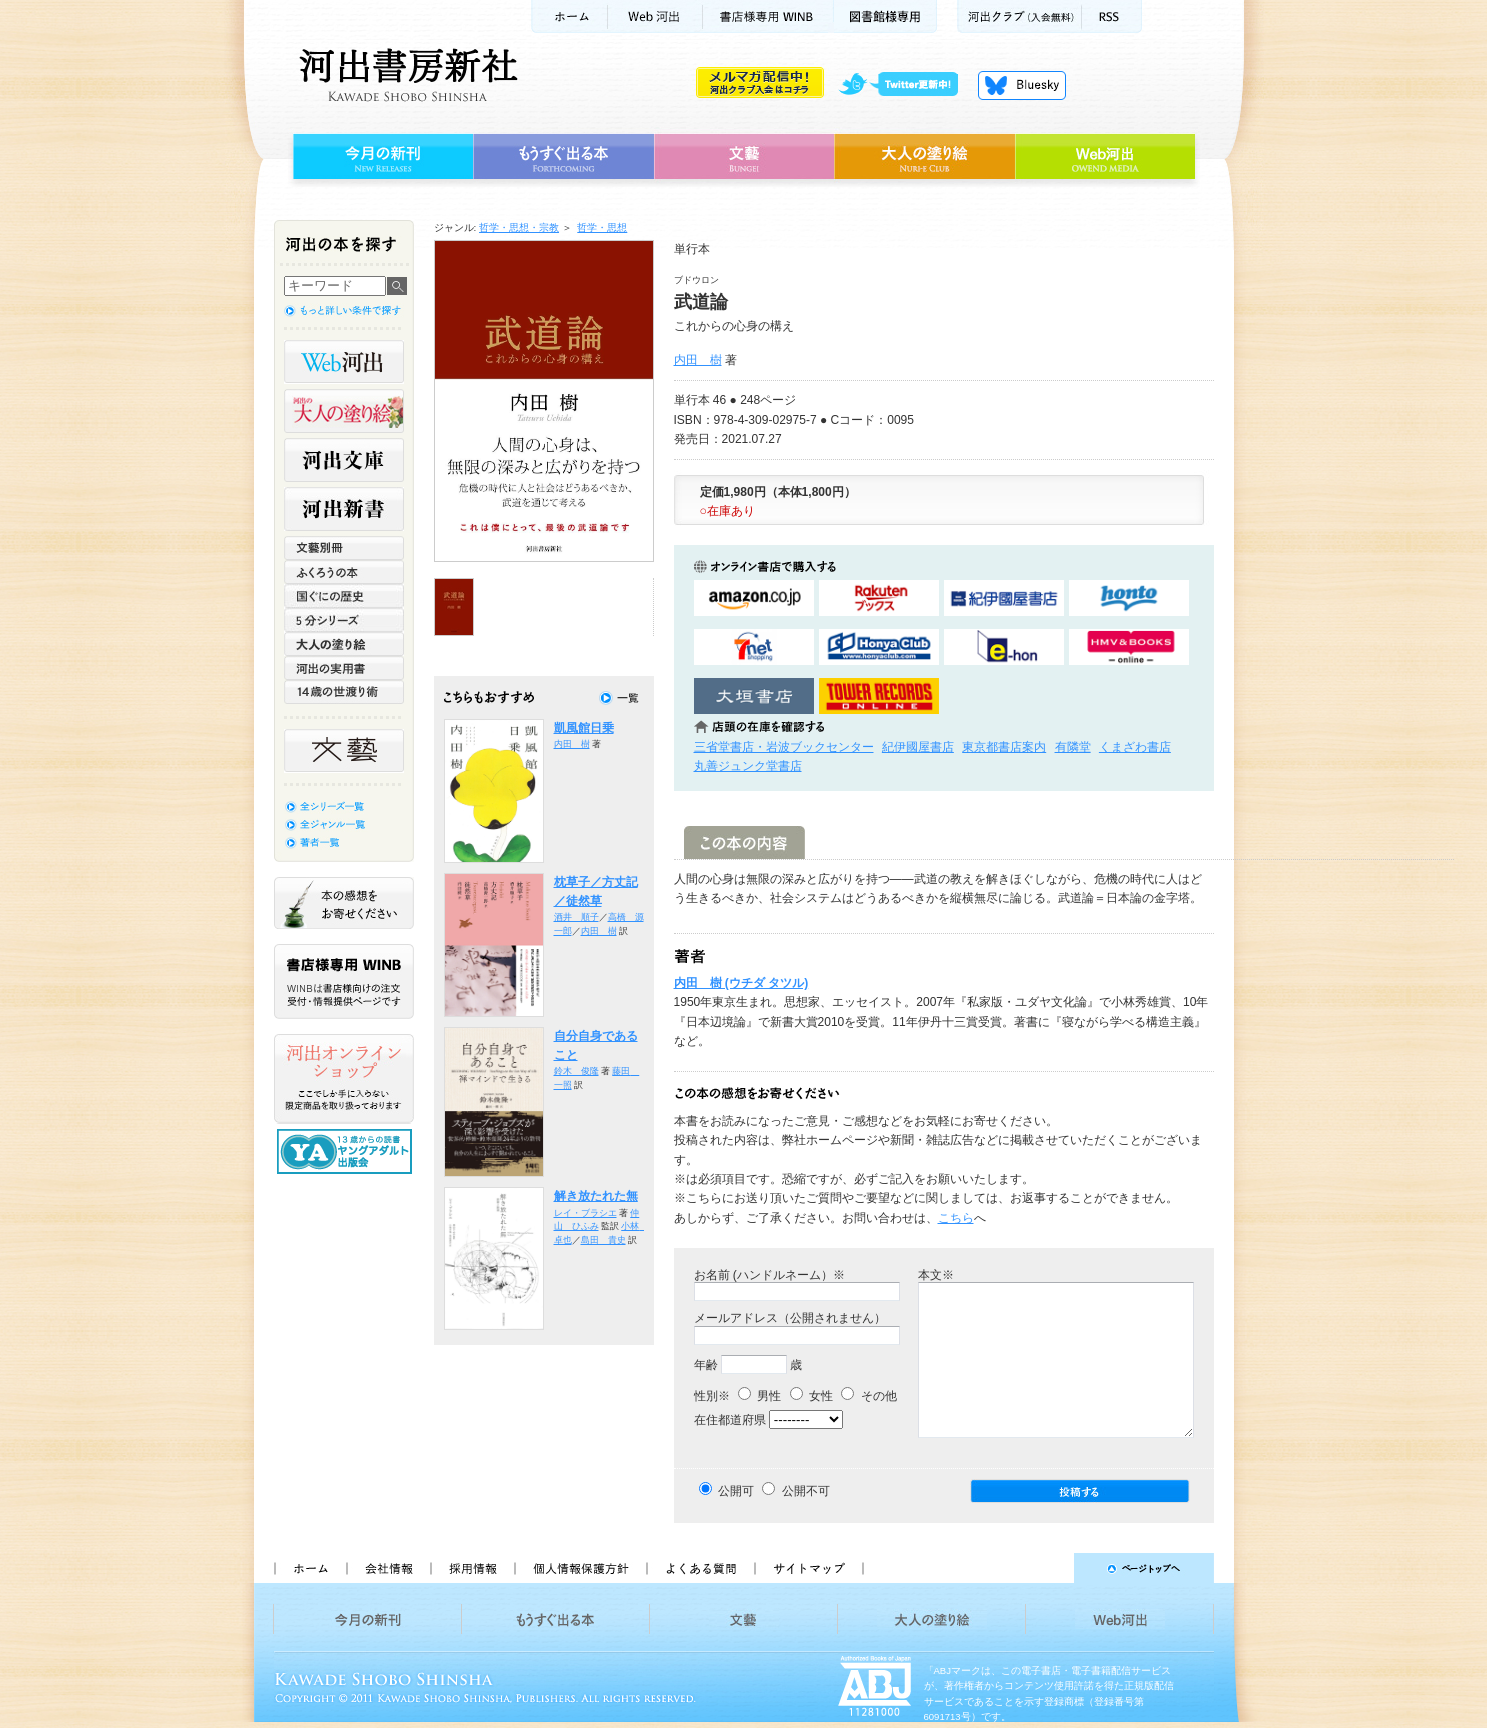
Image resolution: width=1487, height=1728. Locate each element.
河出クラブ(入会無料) (1019, 16)
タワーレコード (879, 696)
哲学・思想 (602, 227)
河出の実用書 (344, 668)
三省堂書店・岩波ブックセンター (784, 747)
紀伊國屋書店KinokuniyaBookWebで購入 (1004, 598)
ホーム (569, 16)
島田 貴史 (603, 1240)
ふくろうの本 (344, 572)
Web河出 (655, 16)
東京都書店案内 (1004, 747)
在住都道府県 (730, 1420)
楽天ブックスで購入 (879, 598)
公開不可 (806, 1491)
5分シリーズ (344, 620)
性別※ (712, 1396)
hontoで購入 (1129, 598)
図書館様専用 (885, 16)
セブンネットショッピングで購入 (754, 647)
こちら (956, 1218)
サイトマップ (809, 1568)
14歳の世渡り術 (344, 692)
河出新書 (344, 509)
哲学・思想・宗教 (519, 227)
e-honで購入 (1004, 647)
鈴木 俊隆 (576, 1071)
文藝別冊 (344, 548)
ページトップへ (1047, 1568)
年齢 (706, 1365)
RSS (1112, 16)
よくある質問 (700, 1568)
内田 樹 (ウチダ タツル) (741, 983)
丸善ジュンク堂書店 (748, 766)
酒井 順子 (576, 917)
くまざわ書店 (1135, 747)
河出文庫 (344, 460)
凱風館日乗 (584, 728)
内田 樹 (698, 360)
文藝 (744, 157)
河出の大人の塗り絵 (344, 411)
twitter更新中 (905, 85)
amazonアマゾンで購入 (754, 598)
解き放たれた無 (596, 1196)
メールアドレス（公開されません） (790, 1318)
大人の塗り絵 (924, 157)
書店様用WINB (768, 16)
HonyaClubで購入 (879, 647)
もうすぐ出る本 (563, 157)
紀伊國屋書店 (918, 747)
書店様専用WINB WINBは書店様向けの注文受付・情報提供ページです (344, 981)
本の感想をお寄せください (344, 903)
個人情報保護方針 (580, 1568)
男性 (759, 1396)
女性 (811, 1396)
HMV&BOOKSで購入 (1129, 647)
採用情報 (472, 1568)
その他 (868, 1396)
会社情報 (388, 1568)
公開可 (736, 1491)
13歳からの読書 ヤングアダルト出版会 (347, 1151)
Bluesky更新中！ (1022, 85)
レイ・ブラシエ (585, 1213)
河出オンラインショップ (344, 1079)
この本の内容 (744, 842)
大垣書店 (754, 696)
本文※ (936, 1275)
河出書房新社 (405, 75)
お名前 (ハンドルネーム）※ (769, 1275)
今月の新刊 (380, 157)
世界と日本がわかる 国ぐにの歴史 (344, 596)
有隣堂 (1073, 747)
